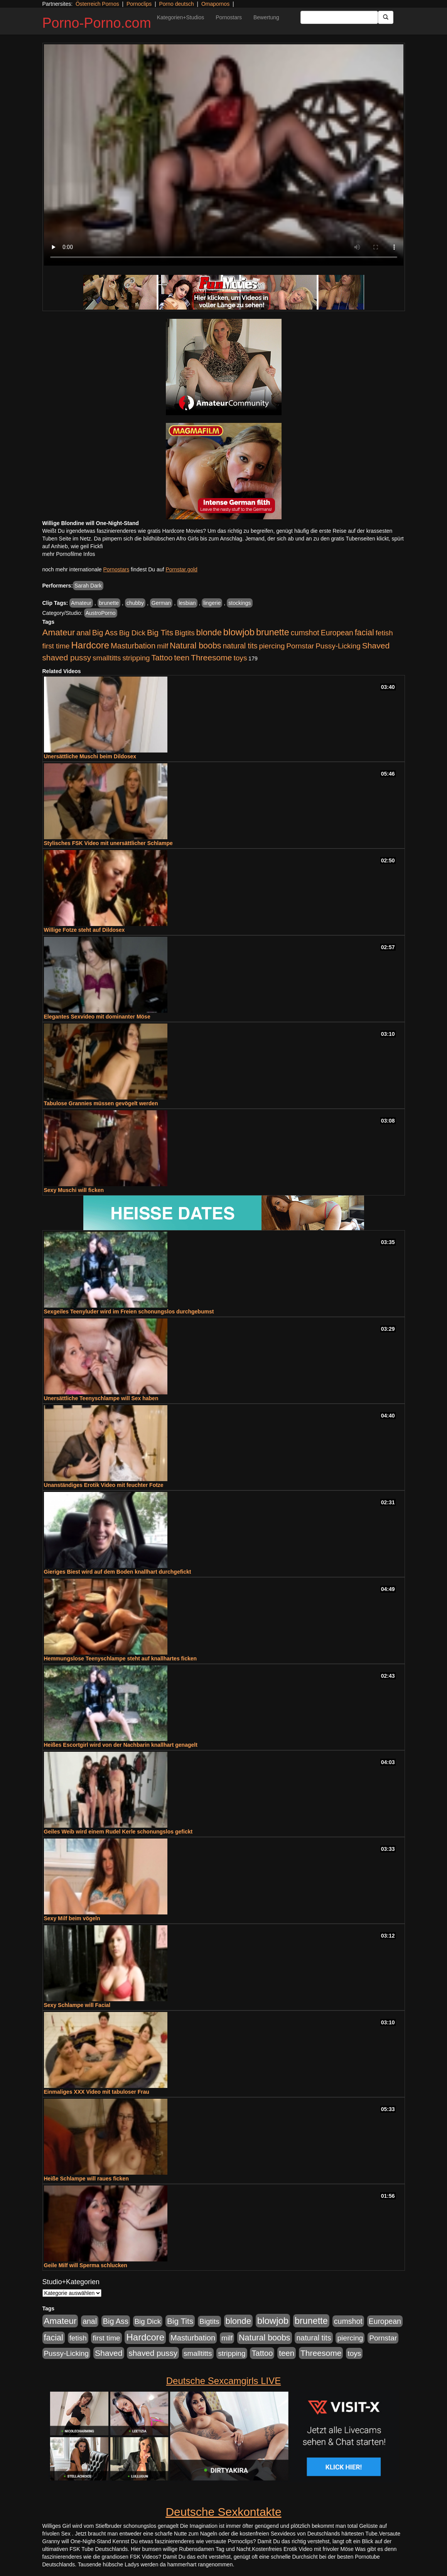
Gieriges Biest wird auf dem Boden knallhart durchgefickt (117, 1572)
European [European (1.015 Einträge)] (337, 632)
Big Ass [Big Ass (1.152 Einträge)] (105, 632)
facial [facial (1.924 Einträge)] (364, 632)
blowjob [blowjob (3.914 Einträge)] (239, 632)
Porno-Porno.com (96, 23)
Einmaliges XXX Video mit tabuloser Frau (97, 2092)
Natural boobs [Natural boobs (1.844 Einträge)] (195, 645)
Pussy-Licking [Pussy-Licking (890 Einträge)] (338, 646)
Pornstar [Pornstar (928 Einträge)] (300, 646)
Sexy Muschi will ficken (74, 1190)
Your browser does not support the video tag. (223, 155)
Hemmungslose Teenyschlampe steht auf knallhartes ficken (120, 1658)
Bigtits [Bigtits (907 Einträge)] (185, 633)
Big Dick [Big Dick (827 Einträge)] (132, 633)
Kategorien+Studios (180, 17)
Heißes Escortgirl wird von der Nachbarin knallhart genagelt (120, 1745)
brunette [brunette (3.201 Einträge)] (272, 632)
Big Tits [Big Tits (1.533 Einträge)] (160, 632)
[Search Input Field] (339, 17)
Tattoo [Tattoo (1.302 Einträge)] (161, 657)
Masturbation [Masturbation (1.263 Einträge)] (133, 645)
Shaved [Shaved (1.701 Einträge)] (376, 645)
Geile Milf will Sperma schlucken (85, 2265)
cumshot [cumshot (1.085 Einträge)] (305, 632)
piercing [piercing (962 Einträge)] (272, 646)
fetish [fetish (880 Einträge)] (384, 633)
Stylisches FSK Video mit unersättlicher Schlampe (108, 843)
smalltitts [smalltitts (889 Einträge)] (107, 658)
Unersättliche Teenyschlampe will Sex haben (101, 1398)
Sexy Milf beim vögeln (72, 1918)
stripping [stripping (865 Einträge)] (136, 658)
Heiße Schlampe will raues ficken (86, 2178)
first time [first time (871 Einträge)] (56, 646)
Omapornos (215, 4)
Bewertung (266, 17)
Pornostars (229, 17)
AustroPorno (101, 613)
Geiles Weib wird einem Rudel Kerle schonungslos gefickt (118, 1831)
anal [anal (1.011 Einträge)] (83, 632)
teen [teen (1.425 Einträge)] (181, 657)
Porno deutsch (176, 4)
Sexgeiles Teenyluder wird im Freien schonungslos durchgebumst (129, 1311)
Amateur (81, 603)
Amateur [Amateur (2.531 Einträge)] (58, 632)
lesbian (187, 603)
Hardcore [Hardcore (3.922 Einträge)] (90, 645)
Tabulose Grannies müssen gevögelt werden (101, 1103)
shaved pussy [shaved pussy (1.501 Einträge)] (66, 657)
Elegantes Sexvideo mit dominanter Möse (97, 1017)
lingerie (212, 603)
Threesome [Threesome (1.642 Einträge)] (211, 657)
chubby (135, 603)
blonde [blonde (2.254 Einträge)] (209, 632)
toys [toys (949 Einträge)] (240, 658)
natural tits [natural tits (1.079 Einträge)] (240, 645)
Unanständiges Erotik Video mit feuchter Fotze (104, 1485)
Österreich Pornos (97, 4)
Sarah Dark (88, 586)
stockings (239, 603)
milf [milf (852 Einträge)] (162, 646)
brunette (109, 603)
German (161, 603)
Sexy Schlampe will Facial (77, 2005)
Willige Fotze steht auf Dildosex (84, 930)
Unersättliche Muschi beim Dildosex (90, 756)
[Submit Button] (385, 17)
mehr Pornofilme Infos (68, 554)
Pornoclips (139, 4)
